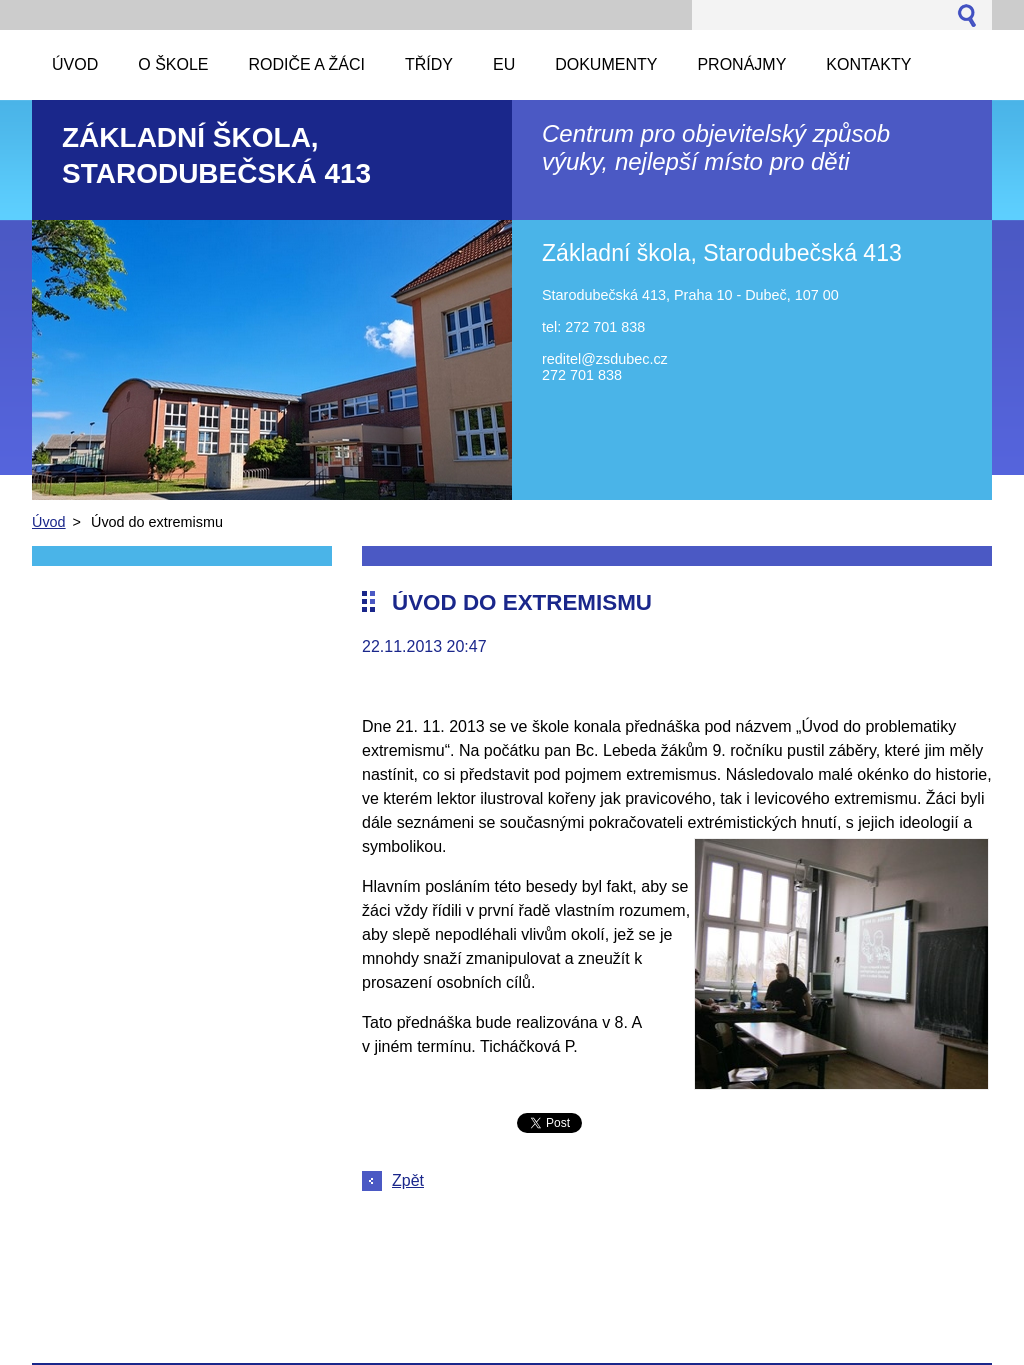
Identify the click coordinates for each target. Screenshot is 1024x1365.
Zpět (408, 1180)
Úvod (49, 522)
